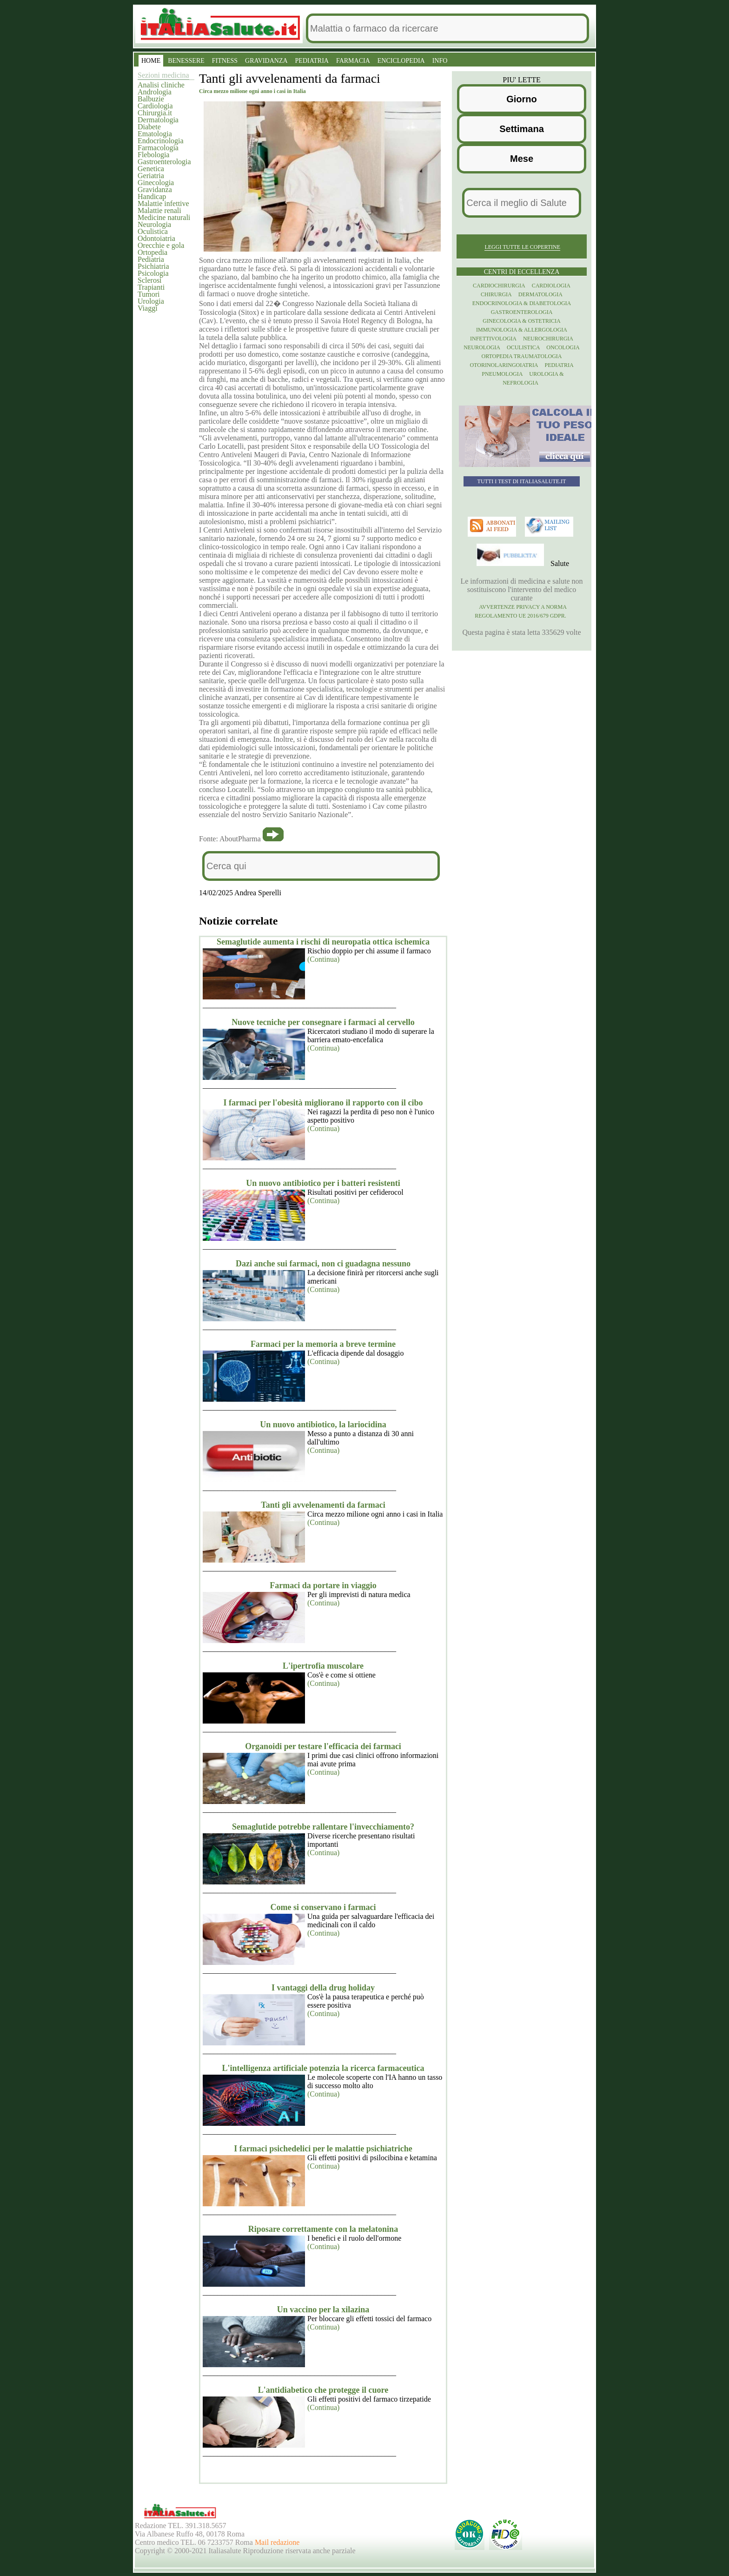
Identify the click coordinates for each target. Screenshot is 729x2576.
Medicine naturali (164, 217)
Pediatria (151, 259)
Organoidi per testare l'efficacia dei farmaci (323, 1746)
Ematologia (155, 134)
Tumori (148, 294)
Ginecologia (156, 182)
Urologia (151, 301)
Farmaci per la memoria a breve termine (323, 1344)
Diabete (149, 127)
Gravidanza (155, 189)
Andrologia (155, 92)
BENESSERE (186, 60)
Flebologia (153, 155)
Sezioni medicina (163, 75)
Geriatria (151, 176)
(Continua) (323, 959)
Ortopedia (152, 252)
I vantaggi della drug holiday (323, 1987)
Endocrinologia (161, 141)
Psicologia (153, 273)
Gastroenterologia (164, 162)
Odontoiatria (156, 238)
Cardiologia (155, 106)
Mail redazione (277, 2542)
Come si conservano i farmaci (323, 1907)
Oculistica (153, 231)
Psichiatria (153, 266)
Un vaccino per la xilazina (323, 2309)
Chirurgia (496, 294)
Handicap (152, 196)
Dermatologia (158, 120)
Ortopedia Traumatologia (522, 356)
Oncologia (562, 347)
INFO (440, 60)
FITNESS (225, 60)
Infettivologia (493, 338)
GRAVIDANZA (266, 60)
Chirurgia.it (155, 113)
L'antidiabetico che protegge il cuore (323, 2390)
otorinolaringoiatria (504, 365)
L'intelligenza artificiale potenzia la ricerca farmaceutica (323, 2068)
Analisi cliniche (161, 85)
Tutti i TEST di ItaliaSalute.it (521, 481)
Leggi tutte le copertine (522, 247)
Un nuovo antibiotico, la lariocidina (323, 1424)
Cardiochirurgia (499, 285)
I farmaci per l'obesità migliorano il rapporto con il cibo (323, 1102)
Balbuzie (151, 99)
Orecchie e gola (161, 245)
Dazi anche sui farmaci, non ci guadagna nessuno (323, 1263)
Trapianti (151, 287)
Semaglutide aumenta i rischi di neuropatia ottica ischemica (323, 941)
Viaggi (148, 308)
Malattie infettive (163, 203)
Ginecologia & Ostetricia (521, 321)
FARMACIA (353, 60)
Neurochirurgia (548, 338)
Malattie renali (159, 210)
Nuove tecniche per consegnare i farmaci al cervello (323, 1022)
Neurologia (154, 224)
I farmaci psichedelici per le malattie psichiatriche (323, 2148)
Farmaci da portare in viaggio (323, 1585)
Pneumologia (502, 374)
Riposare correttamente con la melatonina (323, 2229)
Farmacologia (158, 148)
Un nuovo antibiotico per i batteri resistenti (323, 1183)
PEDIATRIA (312, 60)
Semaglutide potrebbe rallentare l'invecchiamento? (323, 1826)
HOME (150, 60)
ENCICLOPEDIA (401, 60)
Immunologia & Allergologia (521, 329)
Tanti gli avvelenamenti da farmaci (323, 1505)
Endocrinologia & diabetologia (521, 303)
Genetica (151, 169)
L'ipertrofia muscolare (323, 1666)
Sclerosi (150, 280)
